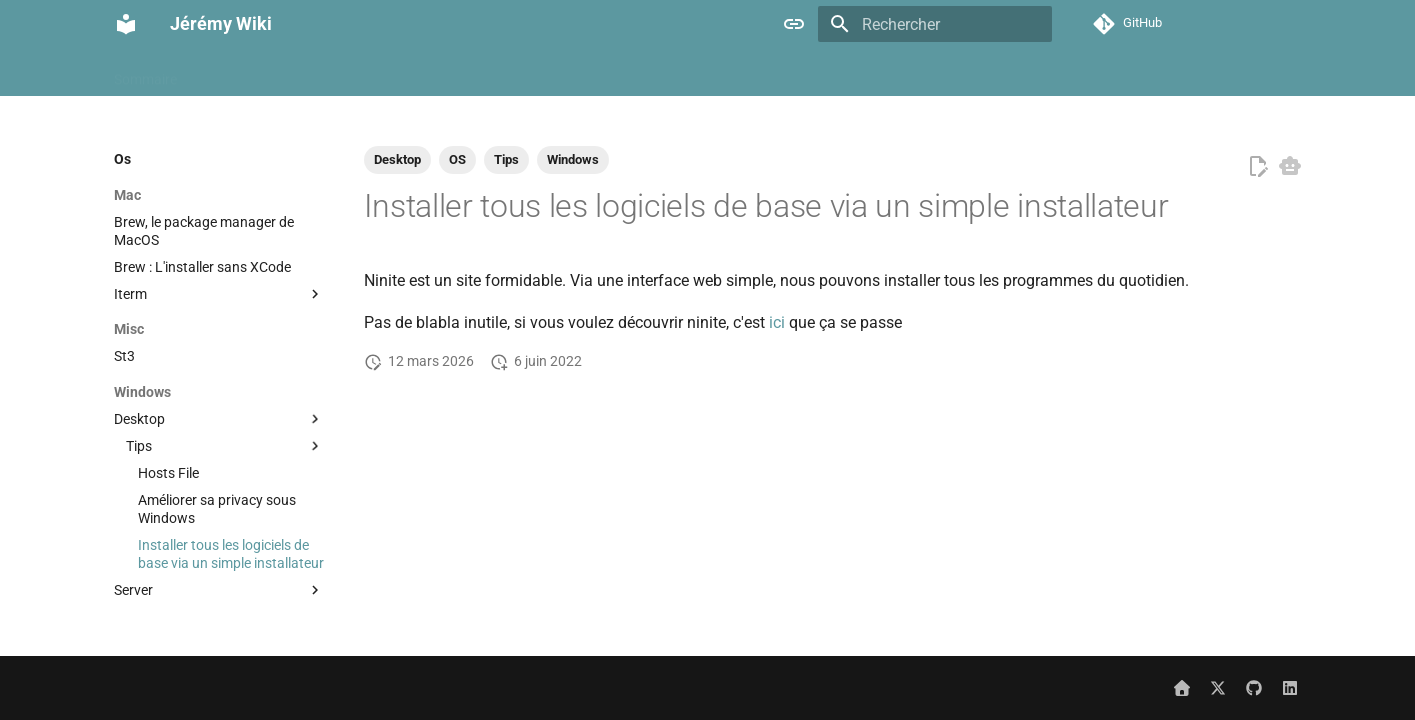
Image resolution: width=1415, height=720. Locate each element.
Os (1255, 73)
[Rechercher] (935, 24)
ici (777, 322)
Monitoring (1093, 73)
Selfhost (1313, 73)
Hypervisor (795, 73)
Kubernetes (888, 73)
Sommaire (145, 73)
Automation (318, 73)
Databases (618, 73)
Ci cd (394, 73)
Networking (1187, 73)
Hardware (707, 73)
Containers (527, 73)
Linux (965, 73)
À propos (229, 73)
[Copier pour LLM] (1290, 166)
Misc (1020, 73)
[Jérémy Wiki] (126, 24)
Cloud (451, 73)
